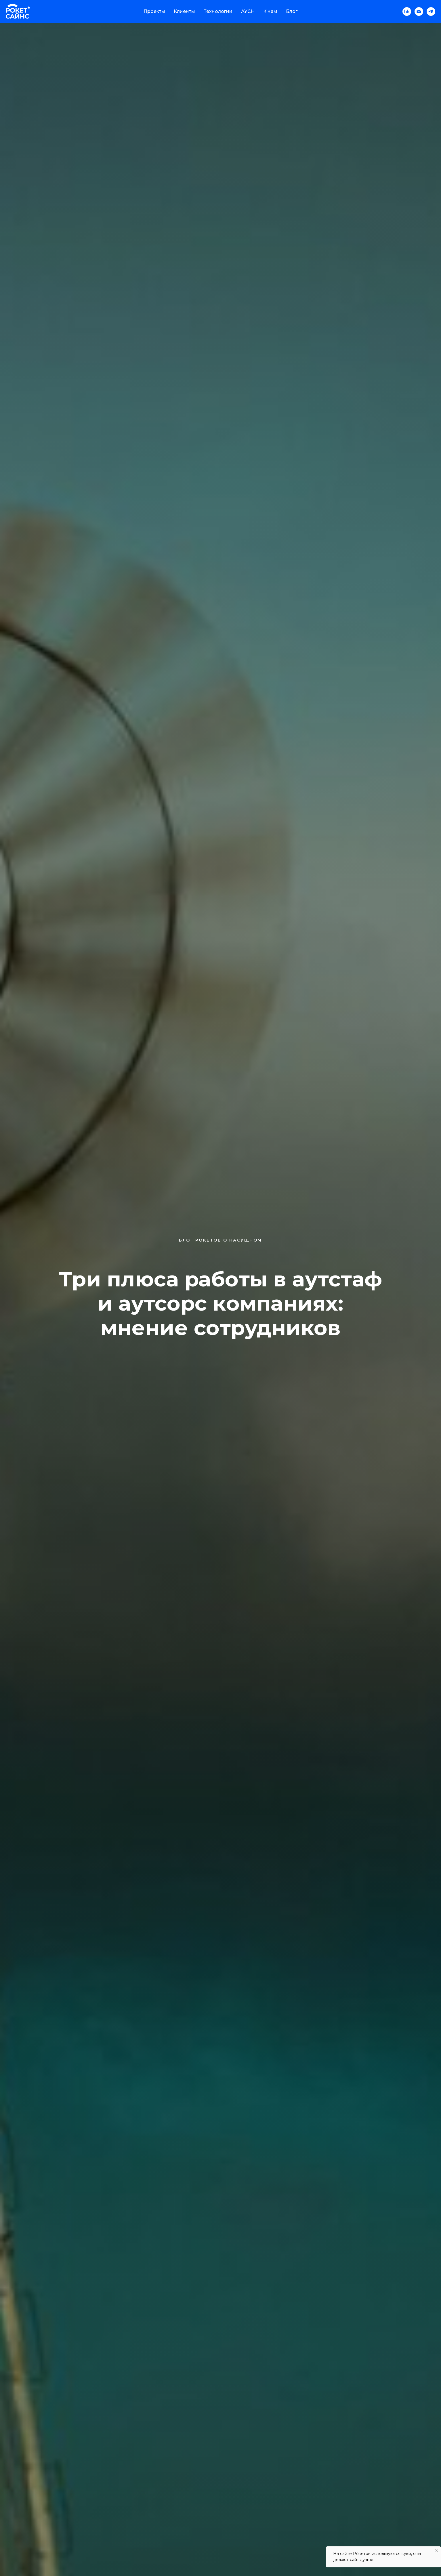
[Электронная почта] (419, 11)
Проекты (154, 11)
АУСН (248, 11)
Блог (291, 11)
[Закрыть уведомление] (437, 2551)
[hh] (406, 11)
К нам (270, 11)
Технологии (218, 11)
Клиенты (184, 11)
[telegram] (431, 11)
